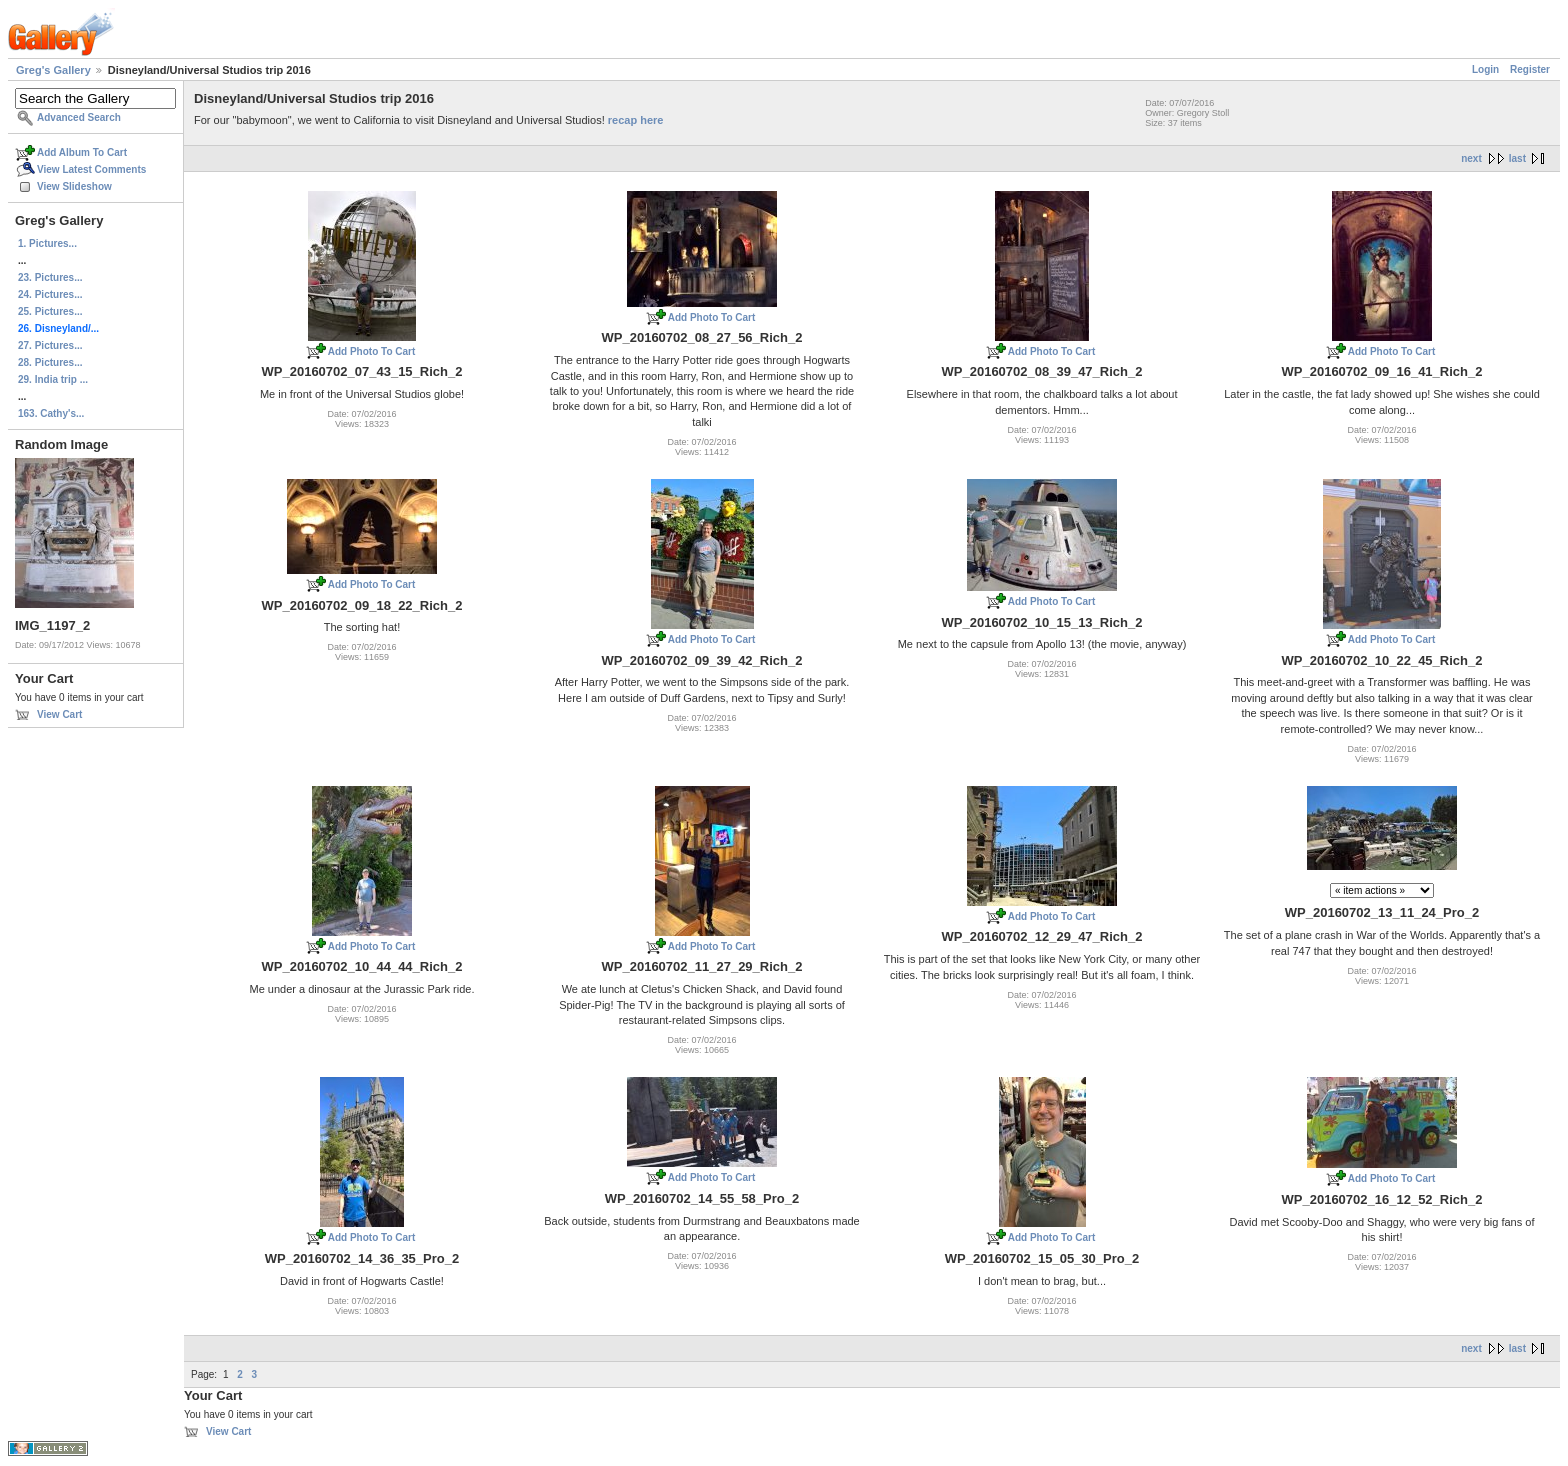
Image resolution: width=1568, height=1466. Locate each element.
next (1471, 158)
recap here (636, 120)
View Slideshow (74, 186)
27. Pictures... (50, 345)
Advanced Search (79, 117)
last (1517, 158)
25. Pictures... (50, 311)
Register (1530, 69)
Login (1485, 69)
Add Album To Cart (82, 152)
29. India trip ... (53, 379)
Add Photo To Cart (372, 351)
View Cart (59, 714)
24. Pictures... (50, 294)
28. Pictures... (50, 362)
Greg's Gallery (53, 70)
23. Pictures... (50, 277)
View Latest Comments (91, 169)
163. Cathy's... (51, 413)
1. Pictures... (47, 243)
